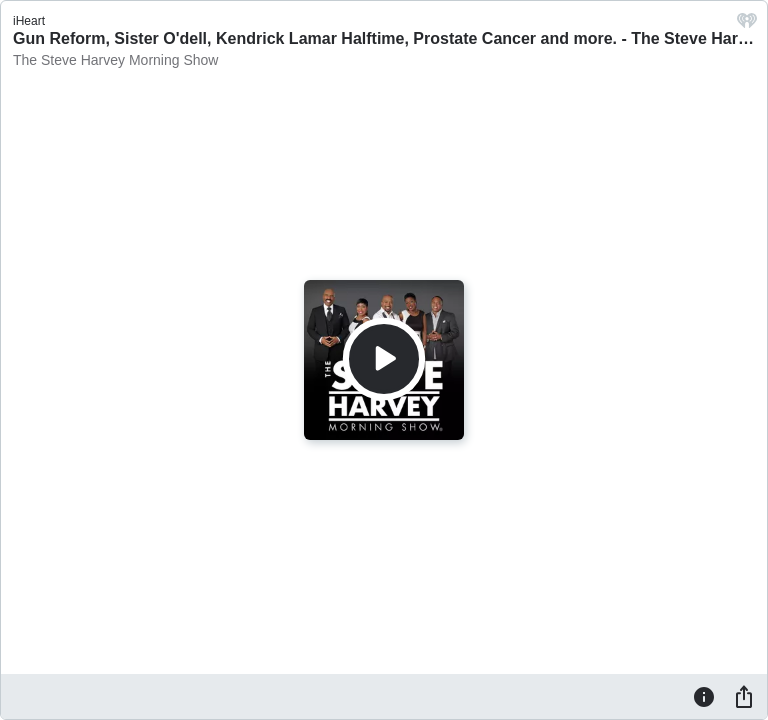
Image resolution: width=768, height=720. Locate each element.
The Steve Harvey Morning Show (115, 60)
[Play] (384, 359)
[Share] (744, 696)
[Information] (704, 696)
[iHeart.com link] (747, 25)
